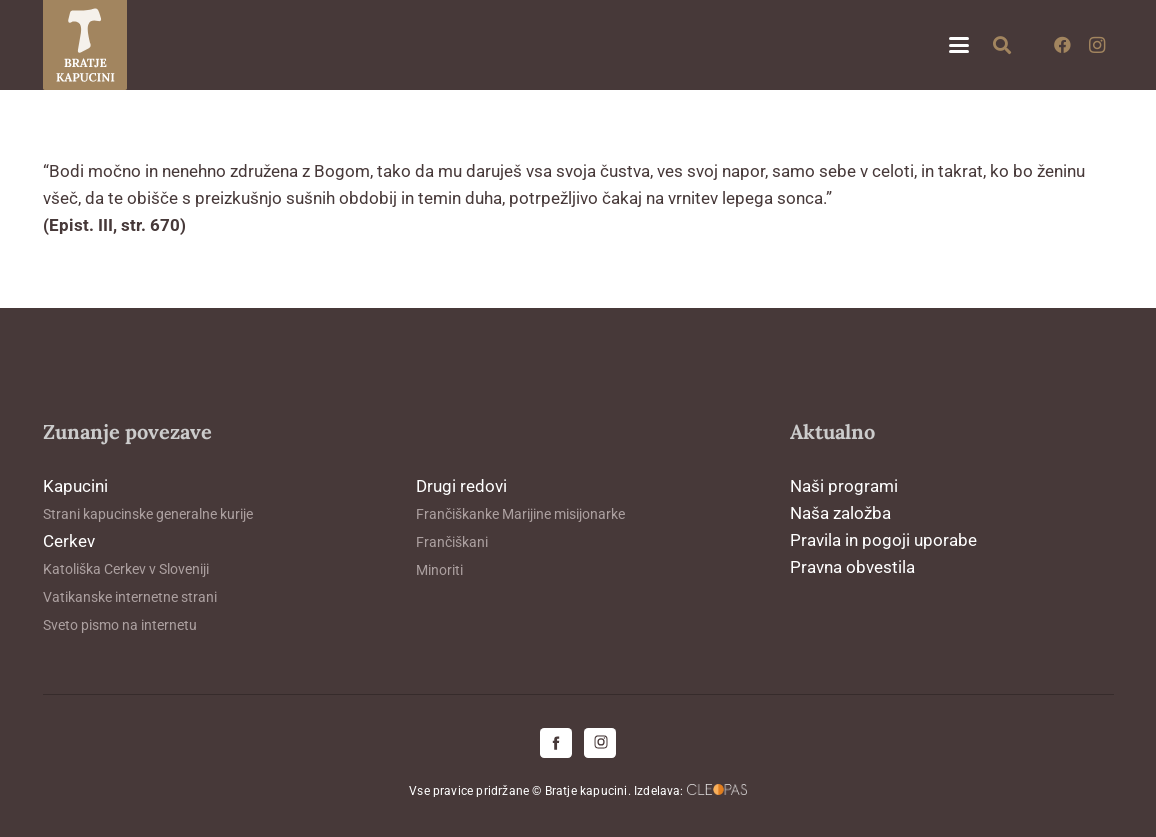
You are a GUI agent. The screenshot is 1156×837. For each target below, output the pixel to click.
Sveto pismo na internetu (120, 625)
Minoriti (439, 570)
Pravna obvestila (852, 567)
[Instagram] (1097, 45)
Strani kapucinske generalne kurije (148, 514)
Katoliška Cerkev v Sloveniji (126, 569)
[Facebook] (1063, 45)
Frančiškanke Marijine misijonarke (520, 514)
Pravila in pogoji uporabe (883, 540)
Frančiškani (452, 542)
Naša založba (840, 513)
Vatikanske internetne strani (130, 597)
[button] (958, 45)
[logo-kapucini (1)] (85, 45)
